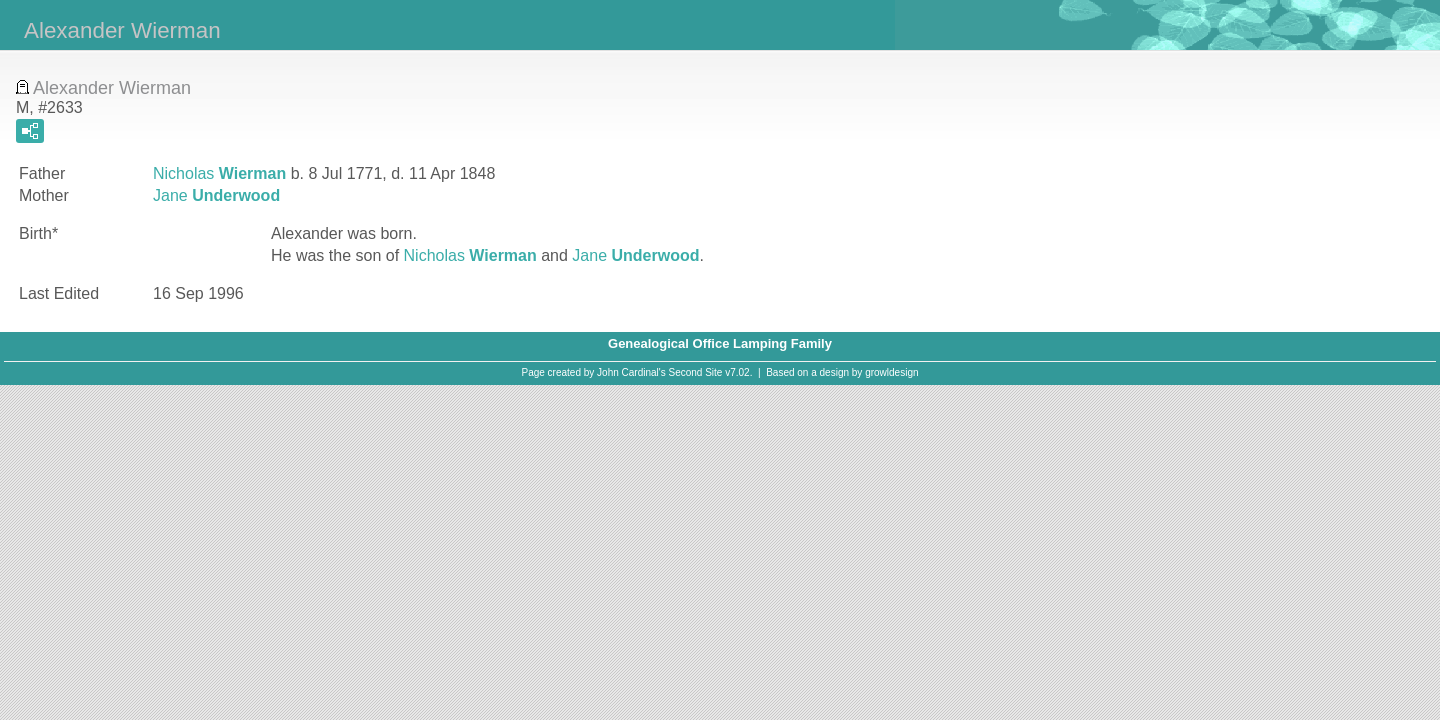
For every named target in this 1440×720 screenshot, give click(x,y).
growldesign (891, 372)
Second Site (696, 372)
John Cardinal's (631, 372)
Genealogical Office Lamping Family (720, 343)
